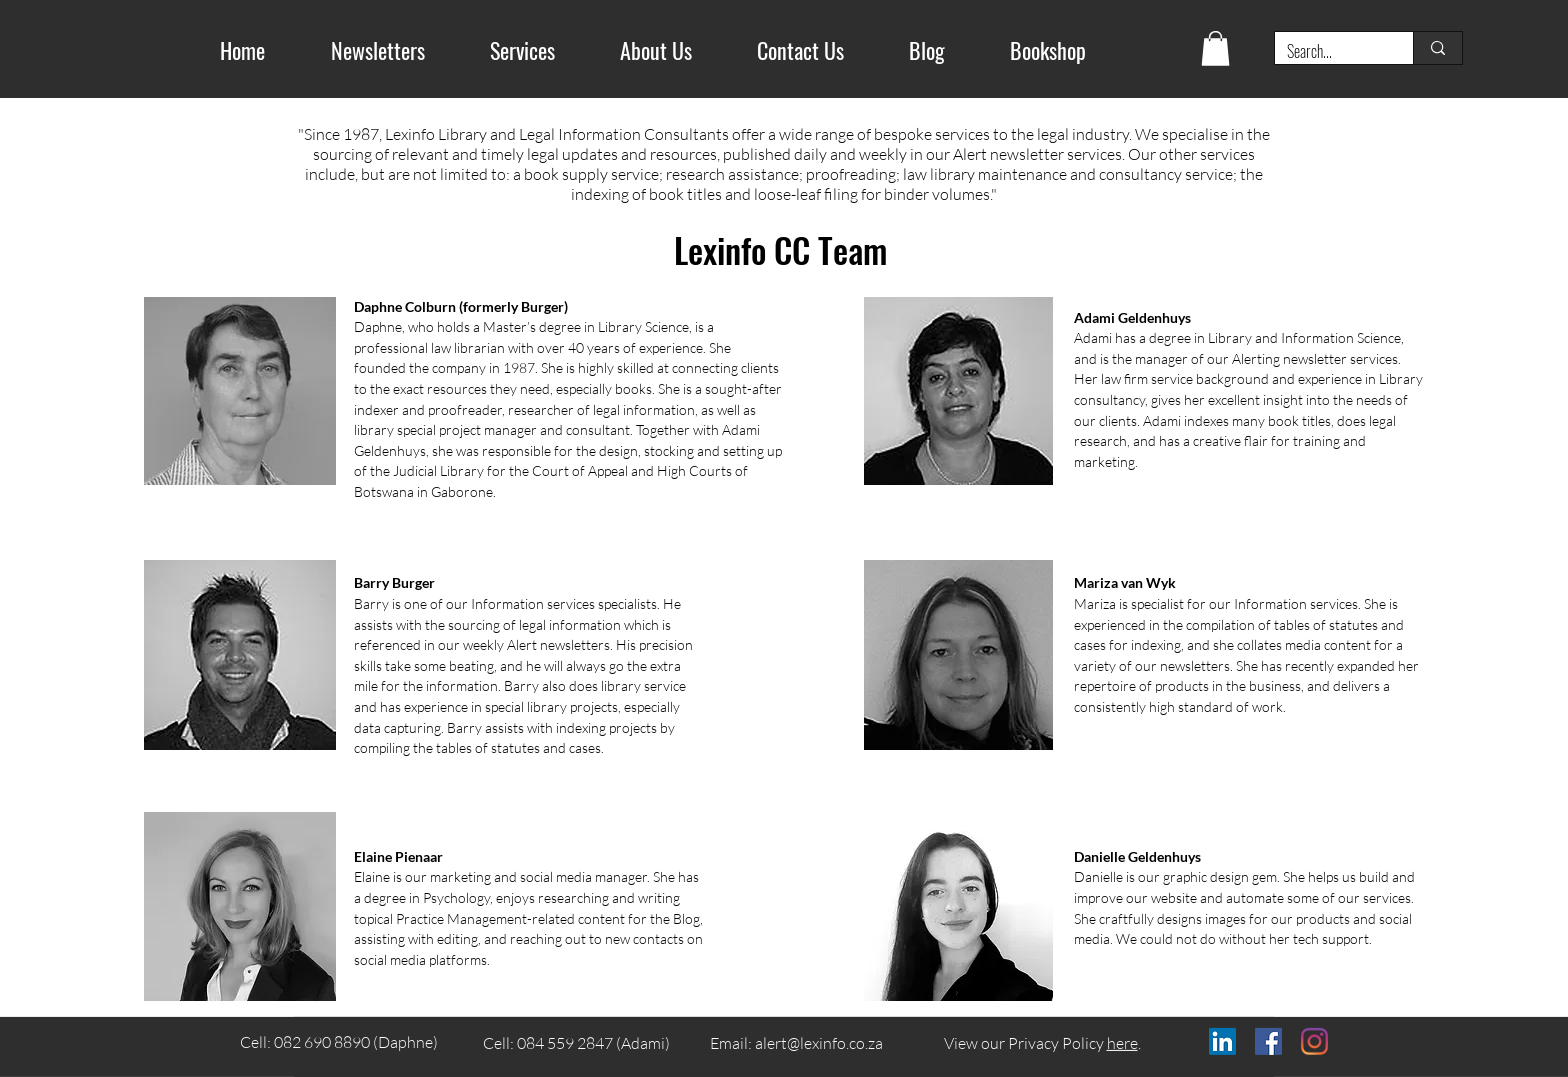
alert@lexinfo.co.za (819, 1043)
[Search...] (1329, 51)
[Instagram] (1314, 1041)
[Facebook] (1268, 1041)
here (1122, 1043)
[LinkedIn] (1222, 1041)
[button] (1215, 48)
